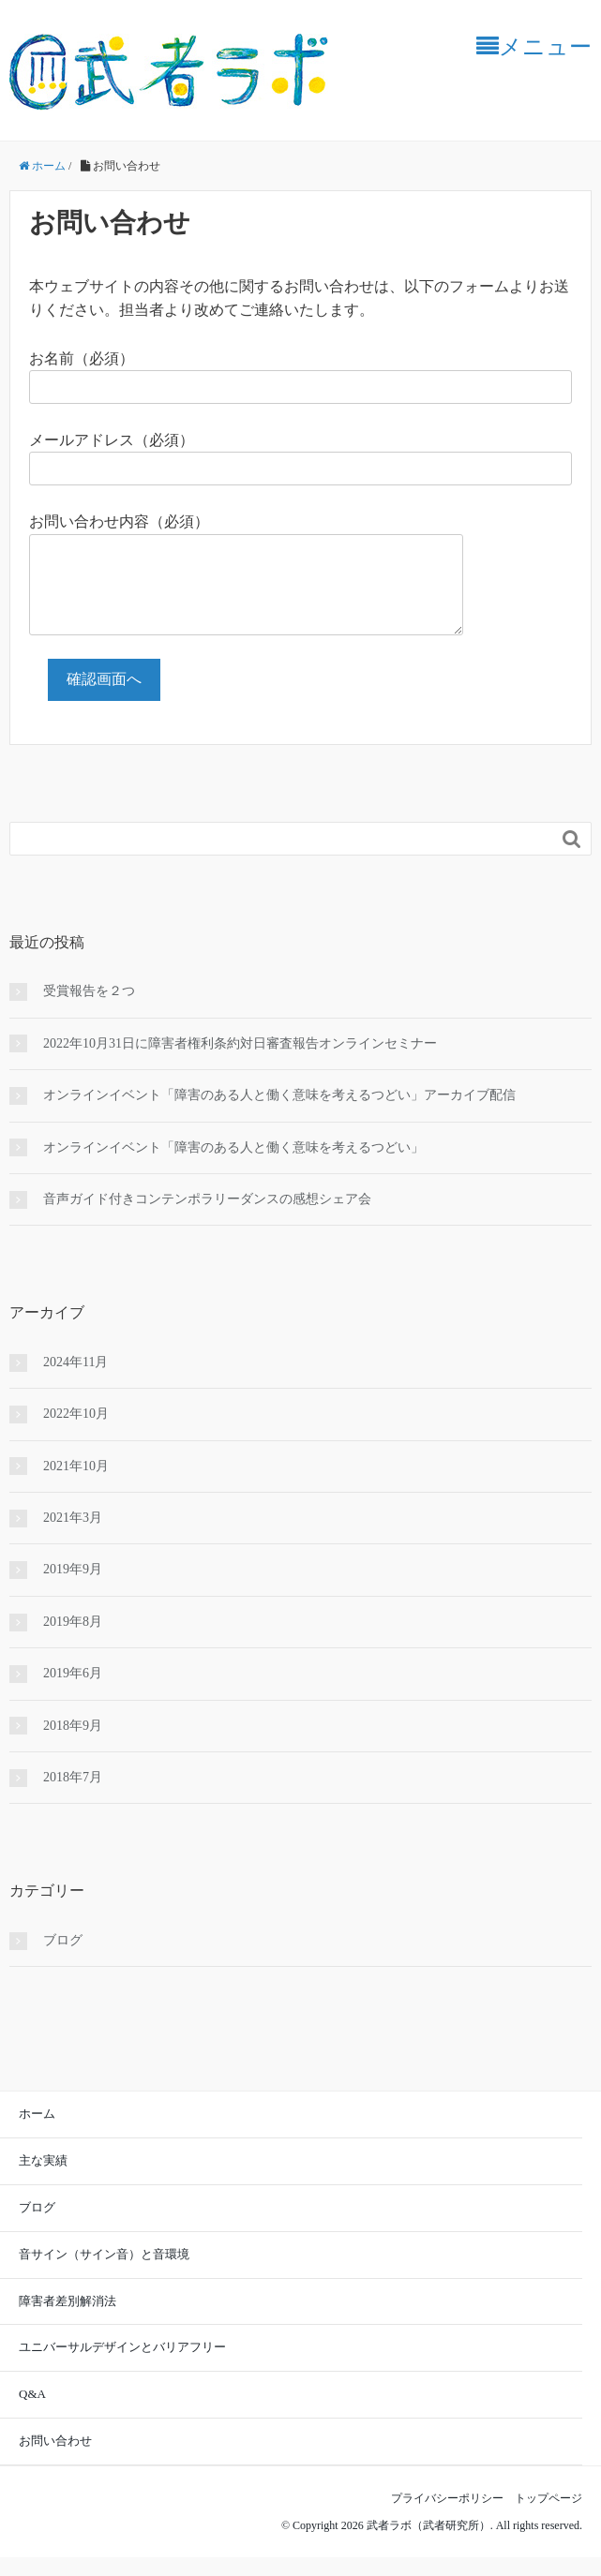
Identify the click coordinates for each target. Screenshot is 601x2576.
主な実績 (43, 2179)
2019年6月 (72, 1692)
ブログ (63, 1959)
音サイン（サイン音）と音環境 (104, 2273)
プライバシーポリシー (453, 2517)
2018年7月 (72, 1796)
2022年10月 (76, 1432)
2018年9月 (72, 1744)
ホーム (37, 2132)
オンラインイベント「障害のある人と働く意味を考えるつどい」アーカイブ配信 (279, 1114)
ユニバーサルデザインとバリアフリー (122, 2366)
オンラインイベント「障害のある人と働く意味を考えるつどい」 (233, 1166)
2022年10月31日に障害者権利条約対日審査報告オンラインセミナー (240, 1062)
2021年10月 (76, 1485)
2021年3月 (72, 1536)
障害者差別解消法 (67, 2320)
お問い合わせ (55, 2459)
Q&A (32, 2412)
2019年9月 (72, 1588)
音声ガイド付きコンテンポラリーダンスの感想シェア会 (207, 1218)
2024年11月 (75, 1381)
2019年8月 (72, 1640)
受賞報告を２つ (89, 1010)
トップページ (548, 2517)
